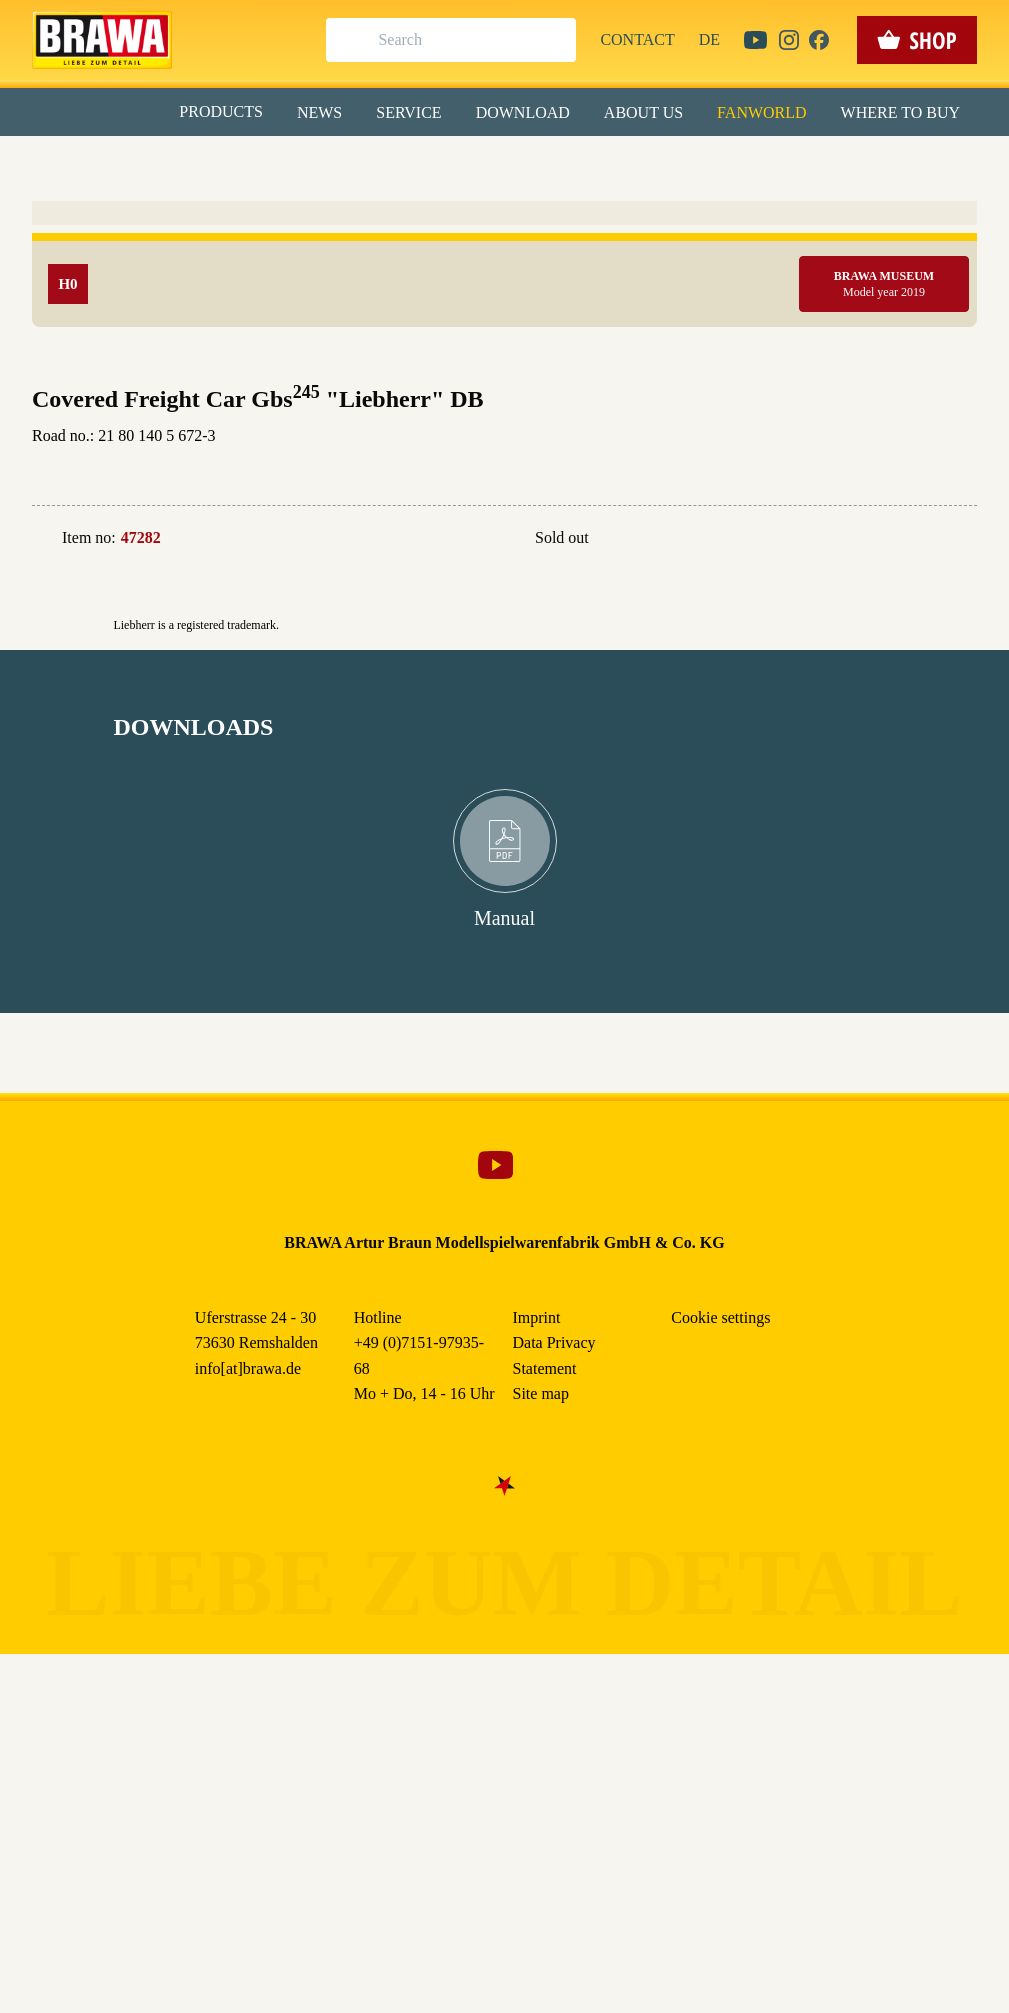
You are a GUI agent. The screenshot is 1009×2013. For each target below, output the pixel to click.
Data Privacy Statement (670, 459)
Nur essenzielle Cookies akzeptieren (504, 371)
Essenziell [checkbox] (327, 164)
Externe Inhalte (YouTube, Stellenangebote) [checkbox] (420, 207)
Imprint (576, 459)
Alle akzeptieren (504, 260)
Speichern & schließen (504, 316)
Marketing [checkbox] (421, 164)
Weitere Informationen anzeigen (504, 416)
